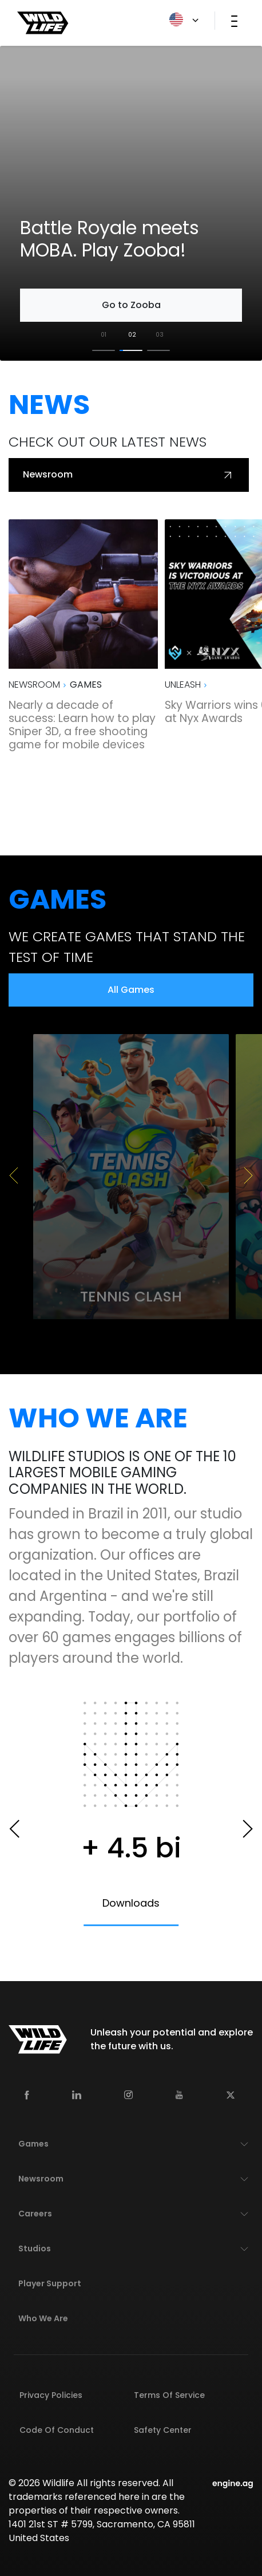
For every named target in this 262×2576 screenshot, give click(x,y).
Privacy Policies (50, 2395)
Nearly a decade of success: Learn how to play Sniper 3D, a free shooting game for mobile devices (82, 724)
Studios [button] (34, 2248)
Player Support (49, 2283)
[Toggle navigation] (234, 20)
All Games (131, 989)
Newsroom (129, 475)
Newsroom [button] (40, 2178)
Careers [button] (35, 2213)
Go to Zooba (131, 304)
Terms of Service (169, 2395)
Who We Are (43, 2318)
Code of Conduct (56, 2430)
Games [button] (33, 2143)
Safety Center (163, 2430)
